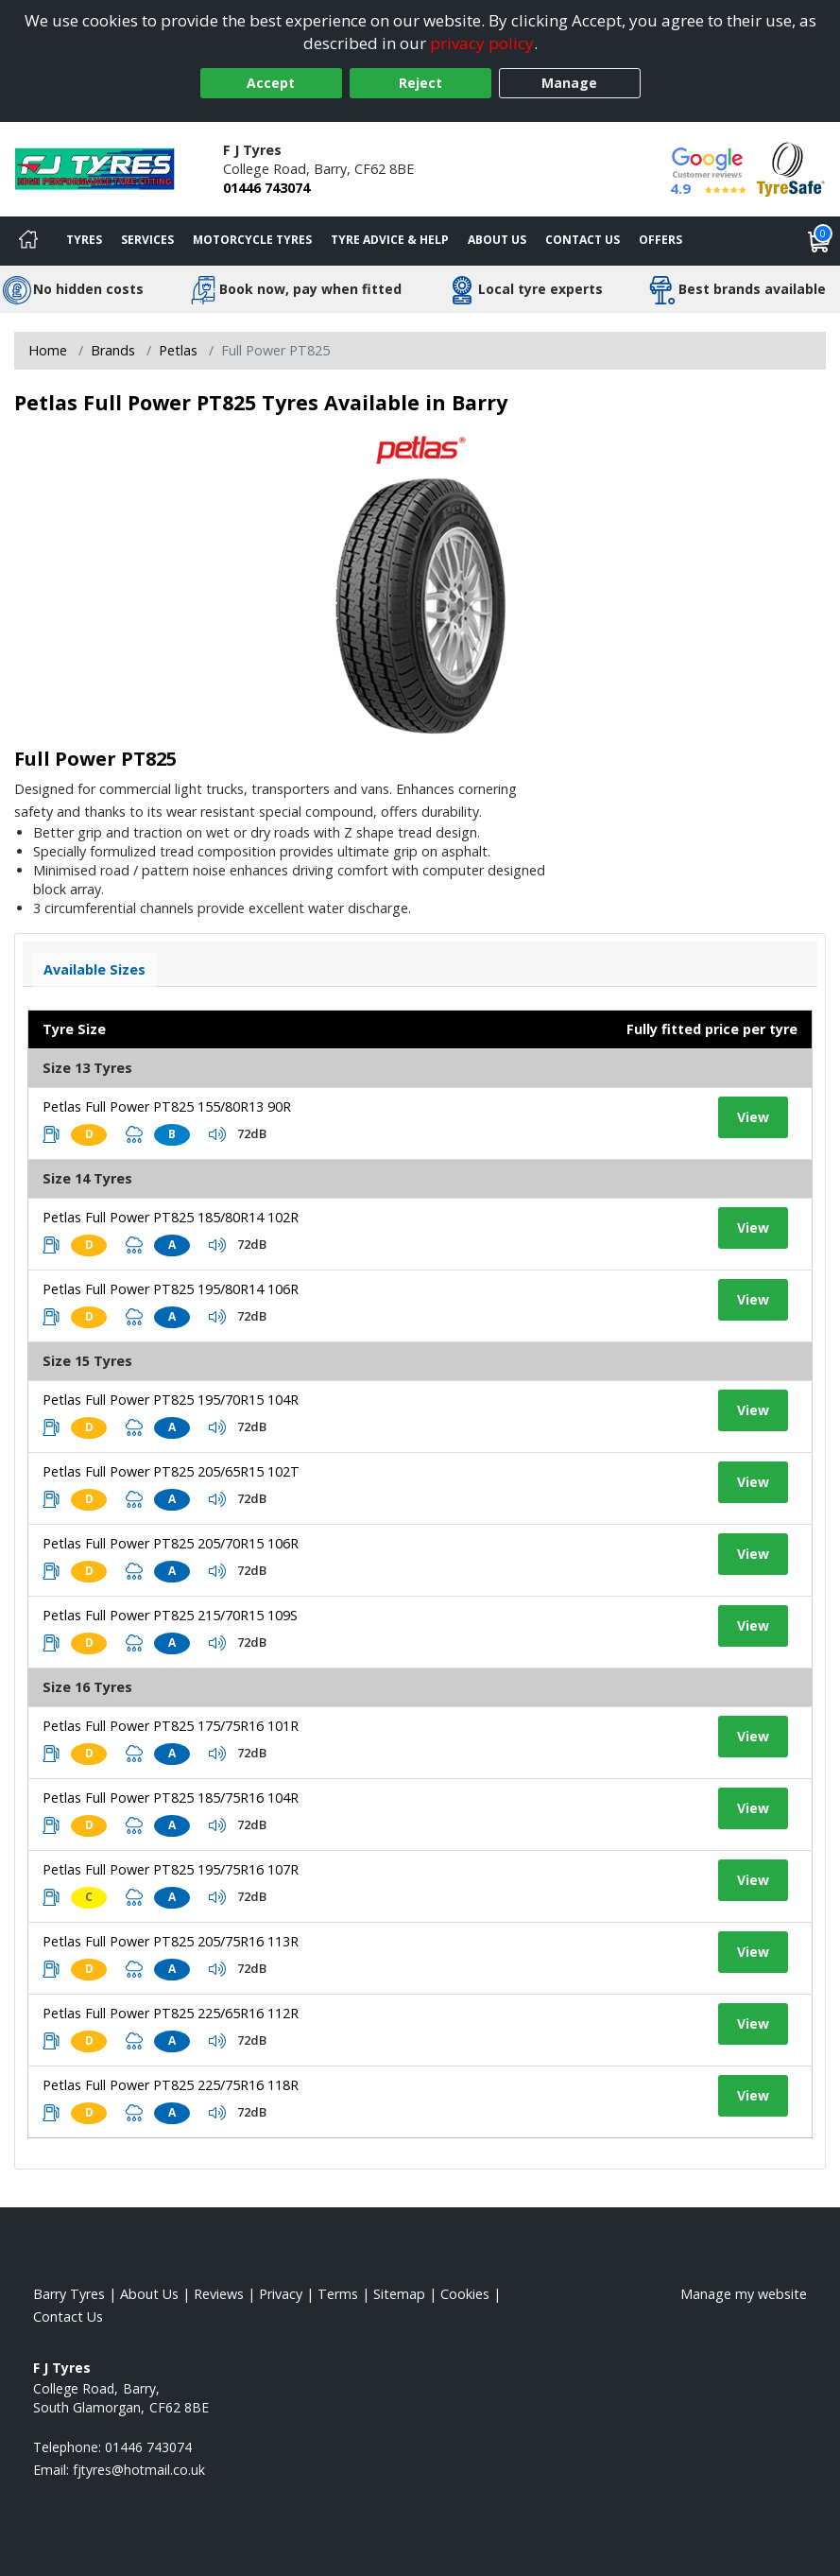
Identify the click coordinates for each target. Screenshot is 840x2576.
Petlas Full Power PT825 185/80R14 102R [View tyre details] (171, 1217)
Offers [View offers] (660, 240)
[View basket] (819, 241)
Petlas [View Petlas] (178, 350)
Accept (271, 83)
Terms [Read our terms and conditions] (337, 2294)
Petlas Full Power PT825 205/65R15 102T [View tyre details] (171, 1471)
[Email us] (139, 2470)
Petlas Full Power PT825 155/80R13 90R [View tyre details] (167, 1106)
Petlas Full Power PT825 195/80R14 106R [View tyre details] (171, 1289)
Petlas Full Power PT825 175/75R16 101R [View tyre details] (171, 1726)
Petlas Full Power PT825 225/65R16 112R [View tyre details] (171, 2013)
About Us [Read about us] (149, 2294)
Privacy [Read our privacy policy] (280, 2294)
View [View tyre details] (753, 1117)
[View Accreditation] (791, 168)
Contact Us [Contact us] (582, 240)
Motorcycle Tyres (252, 240)
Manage (569, 83)
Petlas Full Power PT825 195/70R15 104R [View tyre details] (171, 1400)
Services (147, 240)
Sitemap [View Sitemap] (399, 2294)
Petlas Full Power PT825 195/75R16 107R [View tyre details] (171, 1869)
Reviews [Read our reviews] (219, 2294)
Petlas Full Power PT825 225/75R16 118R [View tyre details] (171, 2085)
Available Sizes (94, 969)
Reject (420, 83)
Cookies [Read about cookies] (464, 2294)
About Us (497, 240)
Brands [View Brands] (113, 350)
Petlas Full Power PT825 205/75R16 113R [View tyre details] (171, 1941)
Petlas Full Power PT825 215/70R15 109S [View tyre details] (170, 1615)
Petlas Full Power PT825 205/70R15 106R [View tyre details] (171, 1543)
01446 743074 (266, 188)
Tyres (84, 240)
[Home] (28, 241)
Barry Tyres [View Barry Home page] (69, 2294)
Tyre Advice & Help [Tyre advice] (390, 240)
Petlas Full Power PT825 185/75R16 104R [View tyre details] (171, 1798)
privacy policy (482, 43)
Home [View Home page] (47, 350)
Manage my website (743, 2294)
